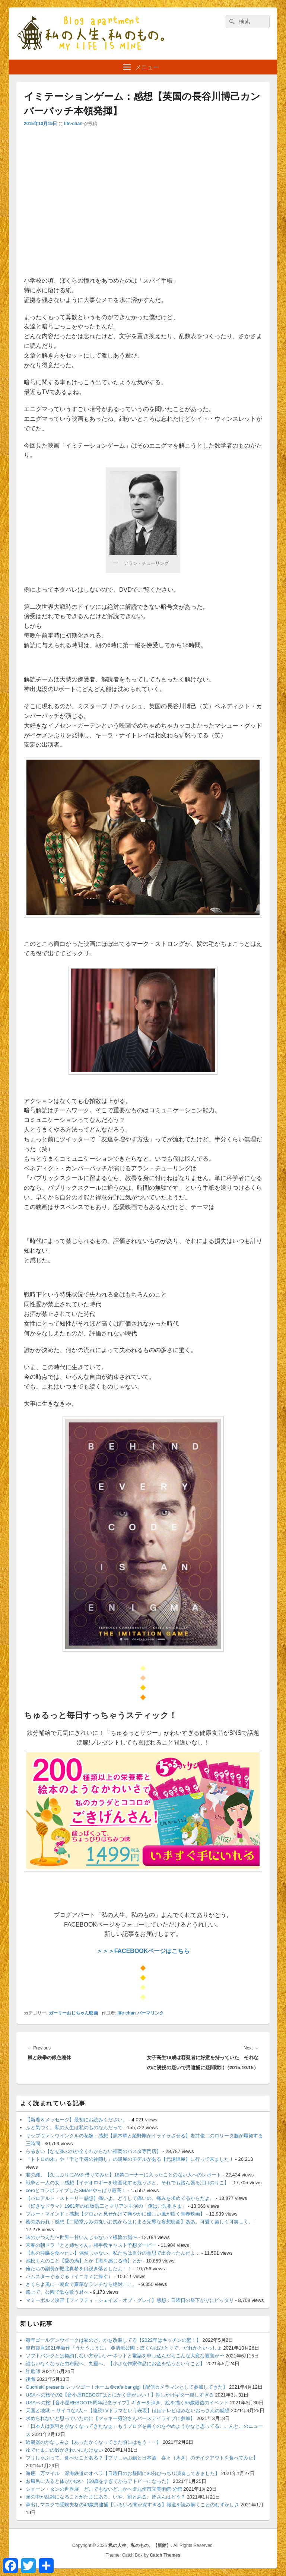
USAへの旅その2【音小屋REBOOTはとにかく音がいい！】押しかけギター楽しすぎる (120, 2395)
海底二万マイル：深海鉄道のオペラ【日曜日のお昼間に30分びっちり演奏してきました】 (123, 2473)
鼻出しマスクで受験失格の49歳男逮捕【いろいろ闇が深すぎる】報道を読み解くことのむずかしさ (132, 2504)
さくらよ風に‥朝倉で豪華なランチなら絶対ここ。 (81, 2284)
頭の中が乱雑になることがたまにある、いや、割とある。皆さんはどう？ (105, 2497)
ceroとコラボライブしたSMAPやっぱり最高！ (76, 2190)
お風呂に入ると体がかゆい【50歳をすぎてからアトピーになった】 (98, 2481)
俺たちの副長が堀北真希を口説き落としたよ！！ (79, 2268)
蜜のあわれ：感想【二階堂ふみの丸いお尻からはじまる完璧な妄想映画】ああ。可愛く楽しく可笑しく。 (139, 2221)
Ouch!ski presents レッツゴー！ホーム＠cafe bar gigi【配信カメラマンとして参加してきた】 (127, 2387)
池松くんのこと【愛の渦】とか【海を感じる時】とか (84, 2261)
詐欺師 (33, 2371)
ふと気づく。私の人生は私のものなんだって (74, 2127)
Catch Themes (165, 2555)
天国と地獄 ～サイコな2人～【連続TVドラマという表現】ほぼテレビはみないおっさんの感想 (127, 2410)
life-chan (73, 123)
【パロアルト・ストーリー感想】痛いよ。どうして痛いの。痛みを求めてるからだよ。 (120, 2198)
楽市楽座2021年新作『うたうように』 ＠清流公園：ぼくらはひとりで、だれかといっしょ (124, 2348)
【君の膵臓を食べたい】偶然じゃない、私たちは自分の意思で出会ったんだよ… (113, 2253)
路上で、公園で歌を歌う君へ (57, 2292)
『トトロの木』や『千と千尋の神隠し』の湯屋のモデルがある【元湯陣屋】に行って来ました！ (130, 2159)
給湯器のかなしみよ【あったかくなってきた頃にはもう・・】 (93, 2442)
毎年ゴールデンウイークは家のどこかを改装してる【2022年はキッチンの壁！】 (113, 2340)
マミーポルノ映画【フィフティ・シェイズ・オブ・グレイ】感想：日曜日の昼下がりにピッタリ (130, 2300)
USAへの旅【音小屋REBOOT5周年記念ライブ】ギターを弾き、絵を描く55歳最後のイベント (127, 2402)
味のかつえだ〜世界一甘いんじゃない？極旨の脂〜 (81, 2237)
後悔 (30, 2379)
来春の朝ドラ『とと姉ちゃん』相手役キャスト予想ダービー (91, 2245)
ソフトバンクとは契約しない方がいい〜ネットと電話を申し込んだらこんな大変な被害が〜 (125, 2356)
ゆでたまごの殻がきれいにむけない (64, 2450)
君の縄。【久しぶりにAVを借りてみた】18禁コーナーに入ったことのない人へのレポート (123, 2175)
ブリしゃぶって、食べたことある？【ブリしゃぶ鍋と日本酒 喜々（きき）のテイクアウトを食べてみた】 (142, 2458)
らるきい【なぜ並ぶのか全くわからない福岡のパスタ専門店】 (93, 2151)
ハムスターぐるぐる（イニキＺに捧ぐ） (69, 2276)
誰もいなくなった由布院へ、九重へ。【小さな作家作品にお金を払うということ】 (115, 2363)
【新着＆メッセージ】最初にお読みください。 (76, 2119)
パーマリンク (150, 2013)
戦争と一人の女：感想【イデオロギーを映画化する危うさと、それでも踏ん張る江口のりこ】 (127, 2182)
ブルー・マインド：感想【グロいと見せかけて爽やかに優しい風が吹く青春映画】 (115, 2214)
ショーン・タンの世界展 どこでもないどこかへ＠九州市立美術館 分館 (104, 2489)
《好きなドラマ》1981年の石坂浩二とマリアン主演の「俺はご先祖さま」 (106, 2206)
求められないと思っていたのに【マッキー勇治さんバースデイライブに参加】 (110, 2418)
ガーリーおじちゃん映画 (73, 2013)
